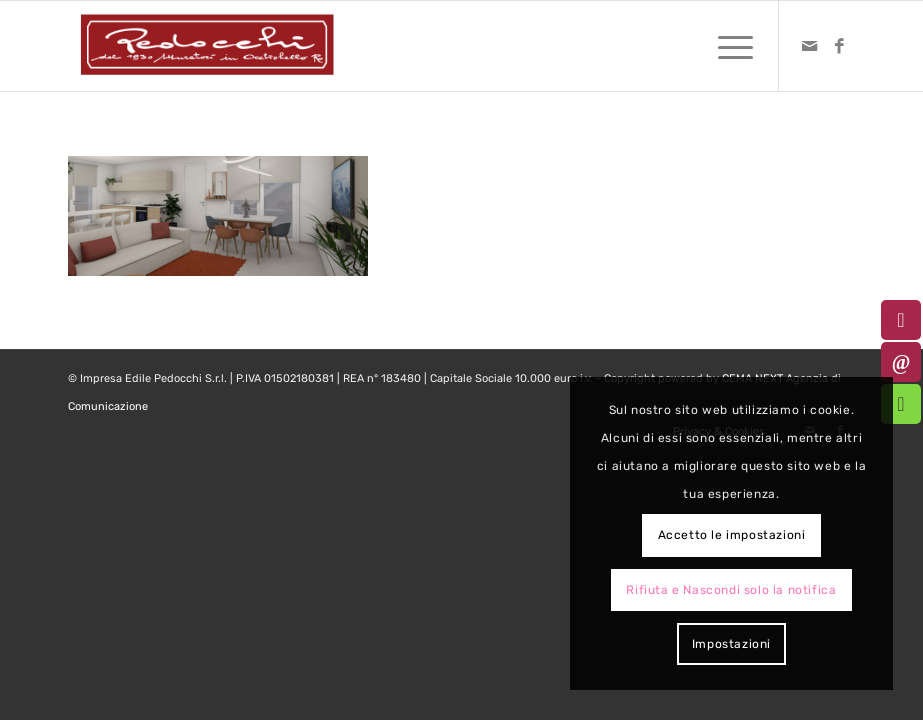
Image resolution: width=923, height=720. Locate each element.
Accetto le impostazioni (732, 535)
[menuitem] (725, 46)
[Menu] (725, 46)
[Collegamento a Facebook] (840, 46)
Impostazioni (731, 644)
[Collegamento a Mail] (810, 46)
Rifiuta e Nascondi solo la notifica (731, 590)
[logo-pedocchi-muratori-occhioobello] (207, 46)
